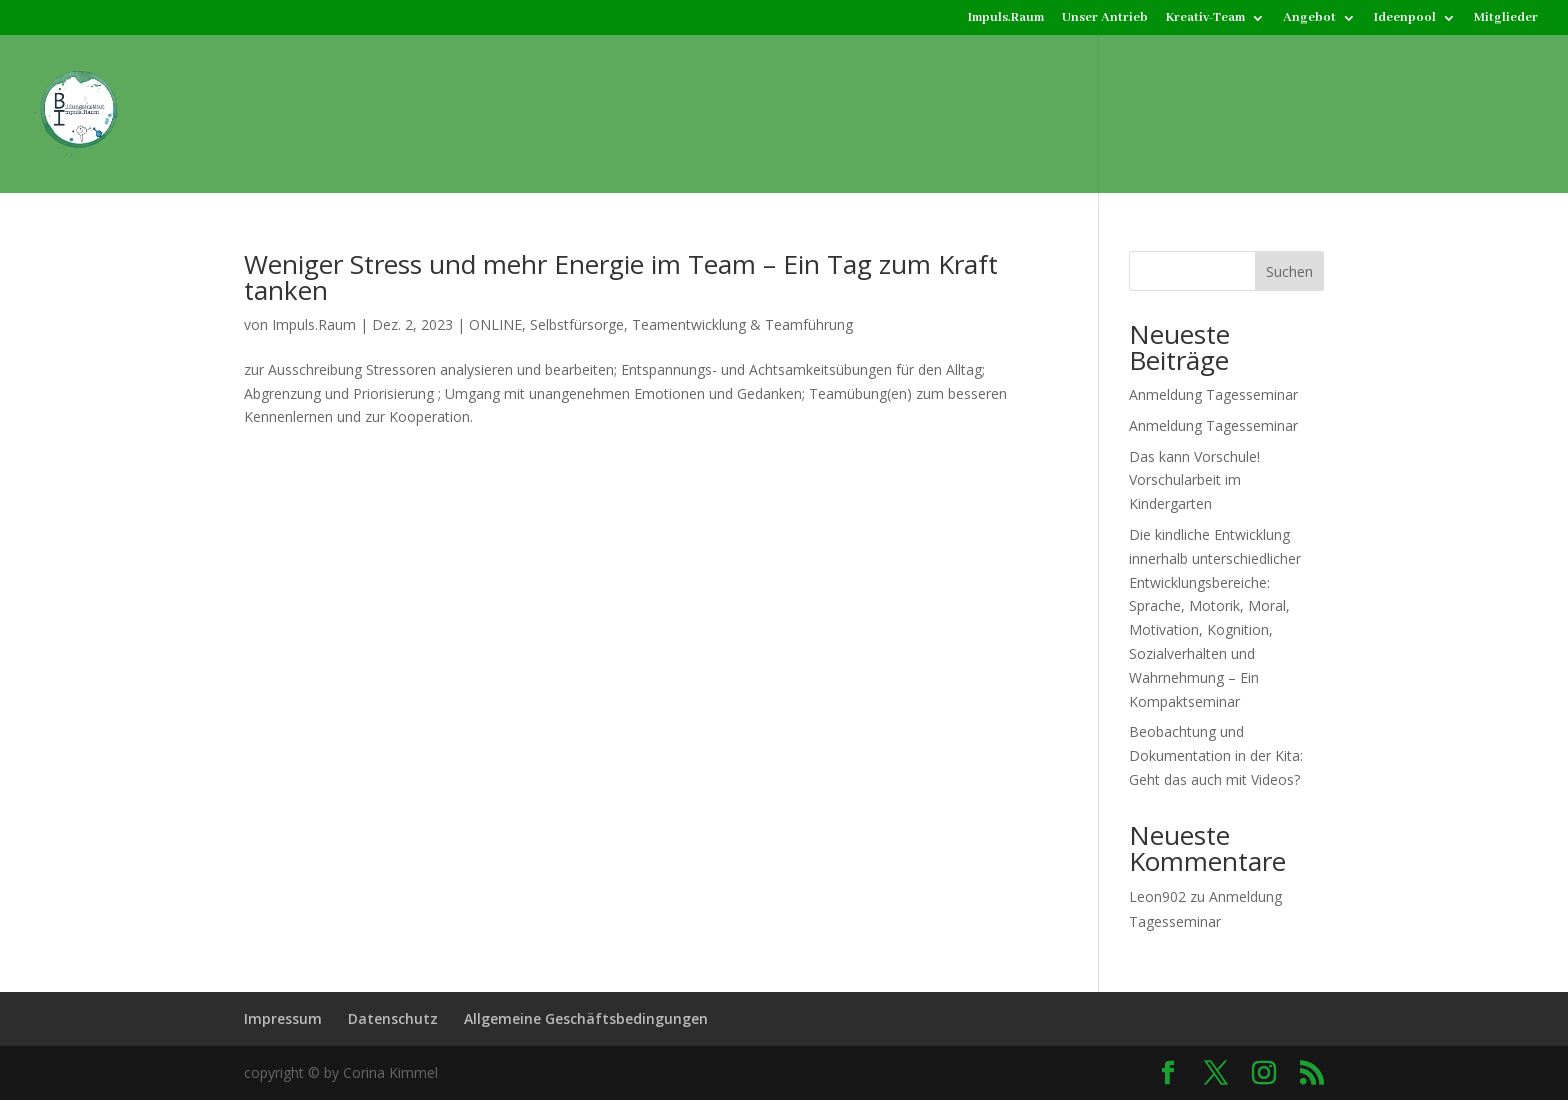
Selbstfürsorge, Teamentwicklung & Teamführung (691, 324)
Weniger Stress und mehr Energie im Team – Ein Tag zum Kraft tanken (621, 277)
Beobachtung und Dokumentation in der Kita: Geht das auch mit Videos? (1216, 755)
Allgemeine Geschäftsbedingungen (586, 1018)
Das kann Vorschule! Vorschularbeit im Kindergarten (1194, 480)
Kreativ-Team (1205, 18)
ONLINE (495, 324)
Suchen (1289, 271)
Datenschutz (393, 1018)
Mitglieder (1506, 18)
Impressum (283, 1018)
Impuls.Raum (1006, 18)
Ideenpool (1405, 18)
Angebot (1309, 18)
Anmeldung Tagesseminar (1213, 394)
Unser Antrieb (1105, 18)
